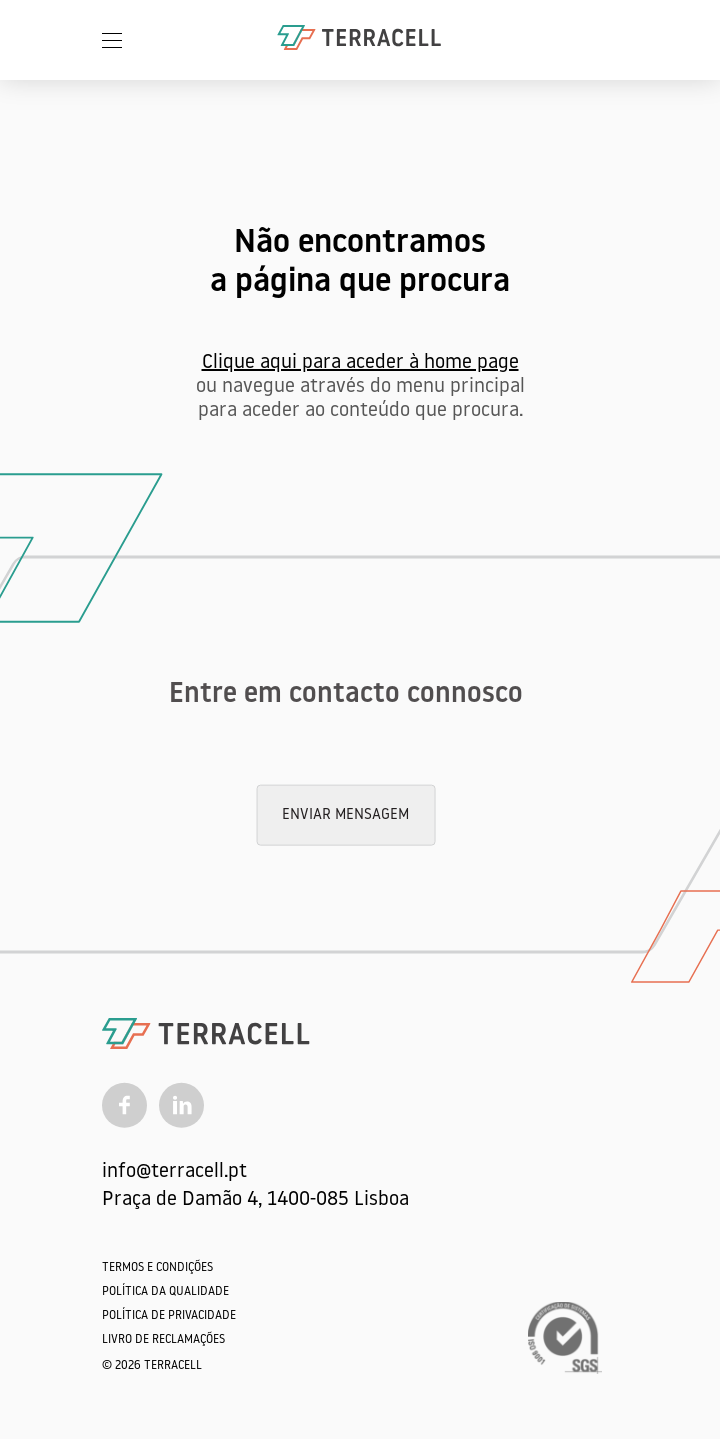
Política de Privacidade (169, 1316)
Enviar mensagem (345, 815)
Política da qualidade (165, 1292)
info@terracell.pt (174, 1172)
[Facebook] (124, 1105)
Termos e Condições (157, 1268)
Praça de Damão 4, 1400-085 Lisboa (255, 1200)
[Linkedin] (181, 1105)
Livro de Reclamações (163, 1340)
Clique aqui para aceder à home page (360, 363)
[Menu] (112, 40)
